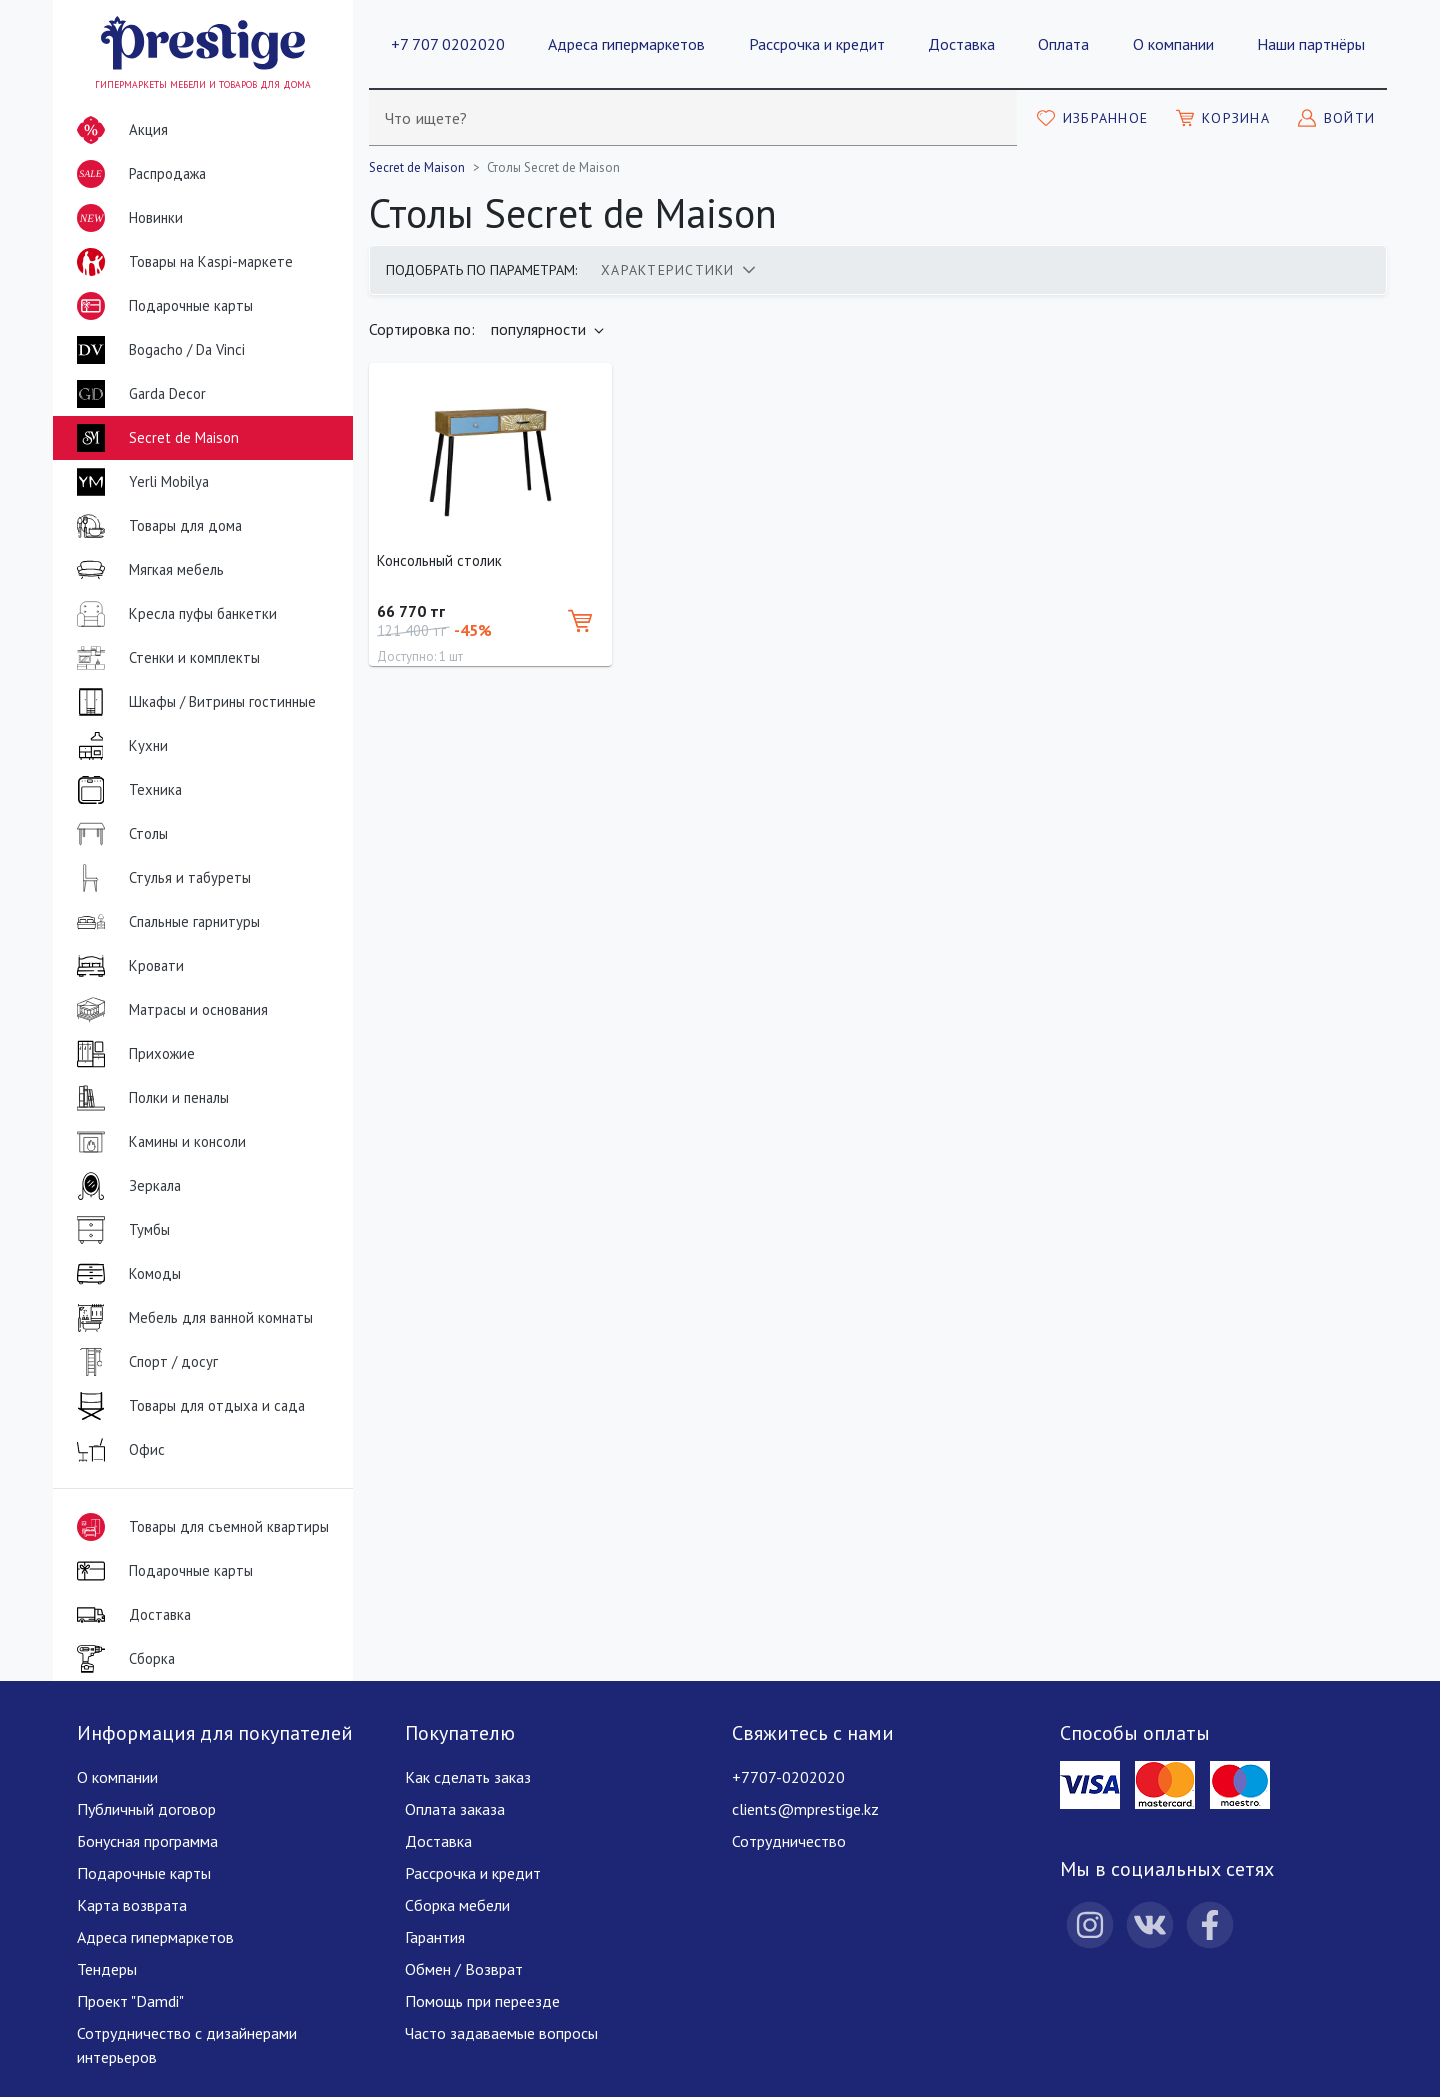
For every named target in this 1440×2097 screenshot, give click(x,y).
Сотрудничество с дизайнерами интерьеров (187, 2045)
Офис (117, 1450)
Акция (118, 130)
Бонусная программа (147, 1841)
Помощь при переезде (482, 2001)
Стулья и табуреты (160, 878)
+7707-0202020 (788, 1777)
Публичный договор (146, 1809)
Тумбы (119, 1230)
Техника (125, 790)
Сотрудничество (789, 1841)
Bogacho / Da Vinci (157, 350)
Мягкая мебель (146, 570)
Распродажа (137, 174)
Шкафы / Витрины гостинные (192, 702)
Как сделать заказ (468, 1777)
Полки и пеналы (149, 1098)
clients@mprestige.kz (805, 1809)
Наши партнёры (1311, 44)
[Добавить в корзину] (580, 621)
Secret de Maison (154, 438)
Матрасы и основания (168, 1010)
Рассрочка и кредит (817, 44)
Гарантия (435, 1937)
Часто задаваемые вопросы (501, 2033)
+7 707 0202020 (448, 44)
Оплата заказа (455, 1809)
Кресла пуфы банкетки (173, 614)
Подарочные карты (161, 306)
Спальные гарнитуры (164, 922)
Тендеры (107, 1969)
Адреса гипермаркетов (626, 44)
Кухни (118, 746)
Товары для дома (155, 526)
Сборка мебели (457, 1905)
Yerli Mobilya (139, 482)
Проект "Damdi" (130, 2001)
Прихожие (132, 1054)
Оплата (1063, 44)
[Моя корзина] (1223, 118)
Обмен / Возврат (464, 1969)
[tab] (678, 270)
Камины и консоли (157, 1142)
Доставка (961, 44)
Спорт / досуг (143, 1362)
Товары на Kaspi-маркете (181, 262)
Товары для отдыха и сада (187, 1406)
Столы (118, 834)
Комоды (125, 1274)
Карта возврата (132, 1905)
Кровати (126, 966)
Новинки (126, 222)
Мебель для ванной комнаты (191, 1318)
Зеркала (125, 1186)
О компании (1173, 44)
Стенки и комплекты (164, 658)
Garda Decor (137, 394)
